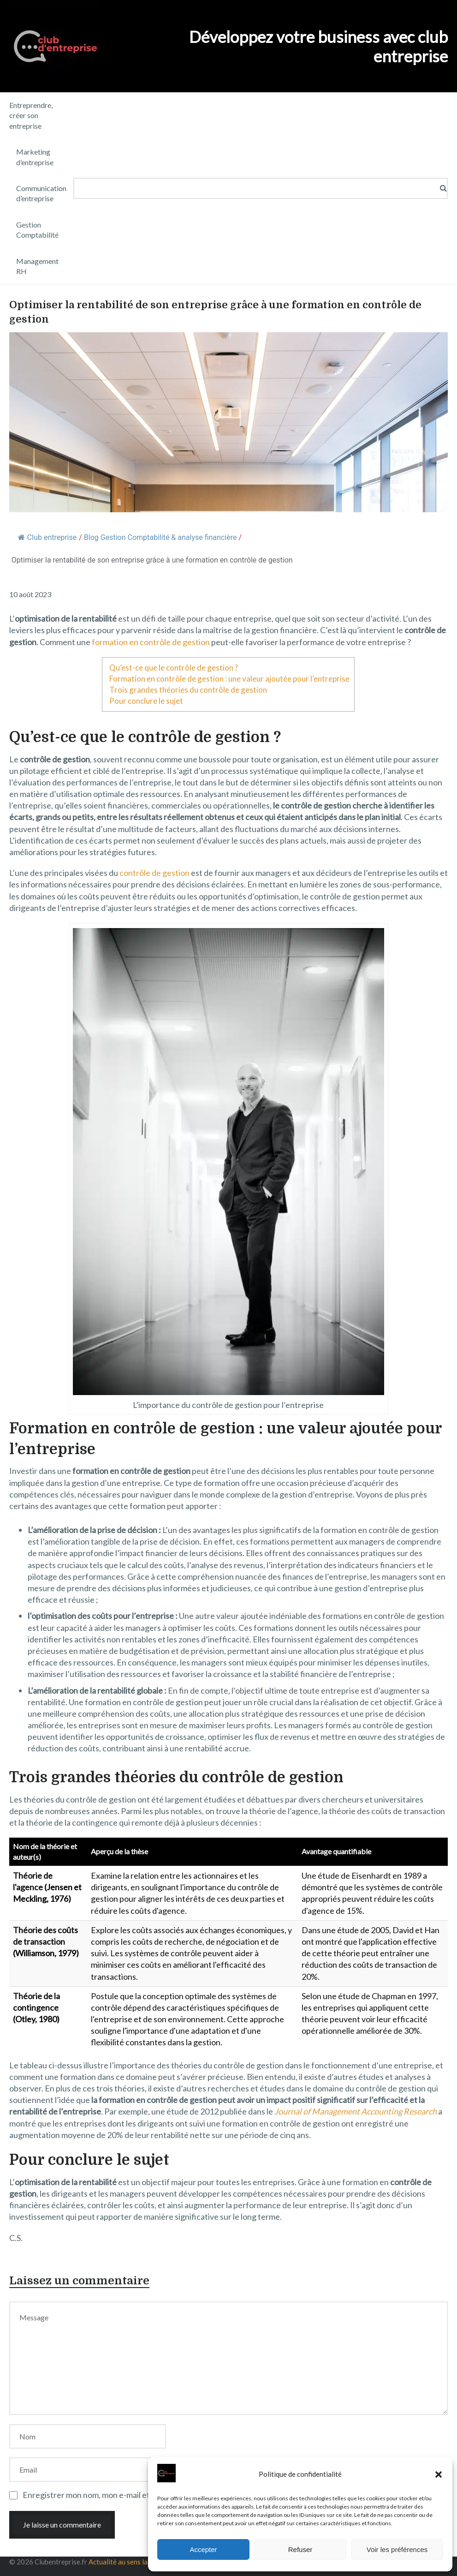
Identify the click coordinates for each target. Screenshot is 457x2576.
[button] (438, 2474)
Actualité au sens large (123, 2562)
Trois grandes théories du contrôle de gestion (188, 690)
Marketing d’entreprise (34, 156)
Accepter (203, 2549)
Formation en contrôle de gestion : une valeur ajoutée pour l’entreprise (229, 678)
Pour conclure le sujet (146, 701)
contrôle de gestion (154, 873)
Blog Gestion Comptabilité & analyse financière (160, 537)
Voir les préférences (397, 2549)
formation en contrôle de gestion (151, 642)
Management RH (37, 266)
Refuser (300, 2549)
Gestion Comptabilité (37, 229)
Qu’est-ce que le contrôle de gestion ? (173, 667)
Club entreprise (47, 537)
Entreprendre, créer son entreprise (31, 115)
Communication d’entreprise (41, 193)
